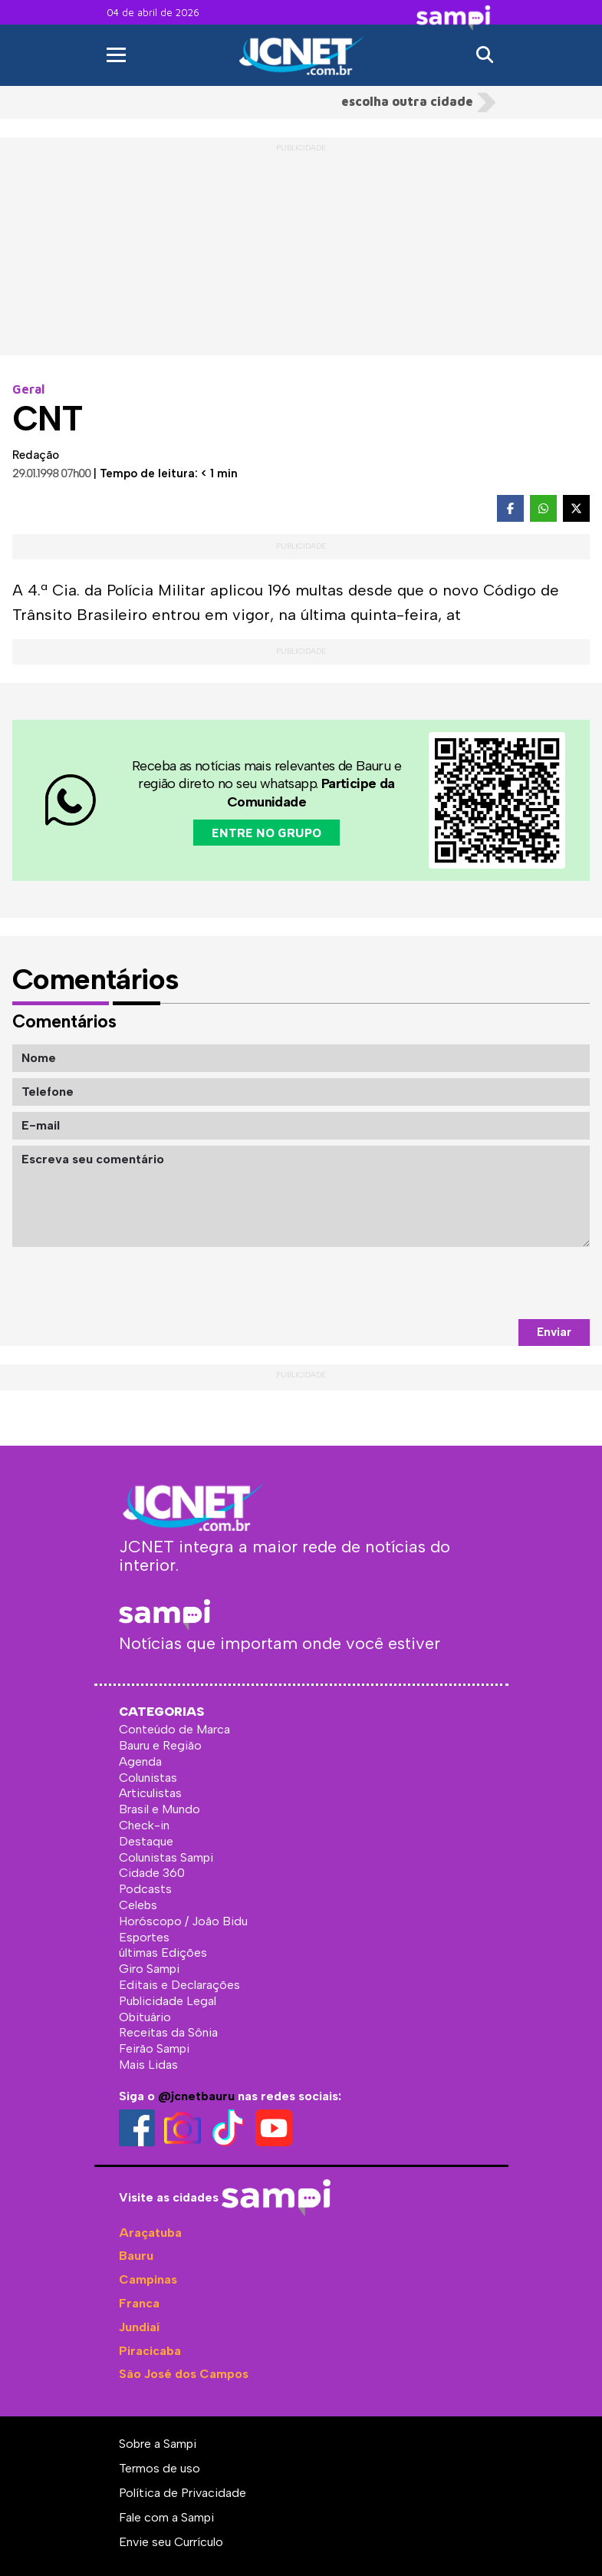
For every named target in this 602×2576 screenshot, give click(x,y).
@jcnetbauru (196, 2096)
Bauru (136, 2255)
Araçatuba (150, 2232)
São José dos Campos (183, 2374)
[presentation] (473, 1283)
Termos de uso (159, 2468)
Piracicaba (150, 2350)
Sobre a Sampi (157, 2443)
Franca (139, 2303)
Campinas (148, 2279)
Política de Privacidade (182, 2492)
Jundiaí (139, 2327)
